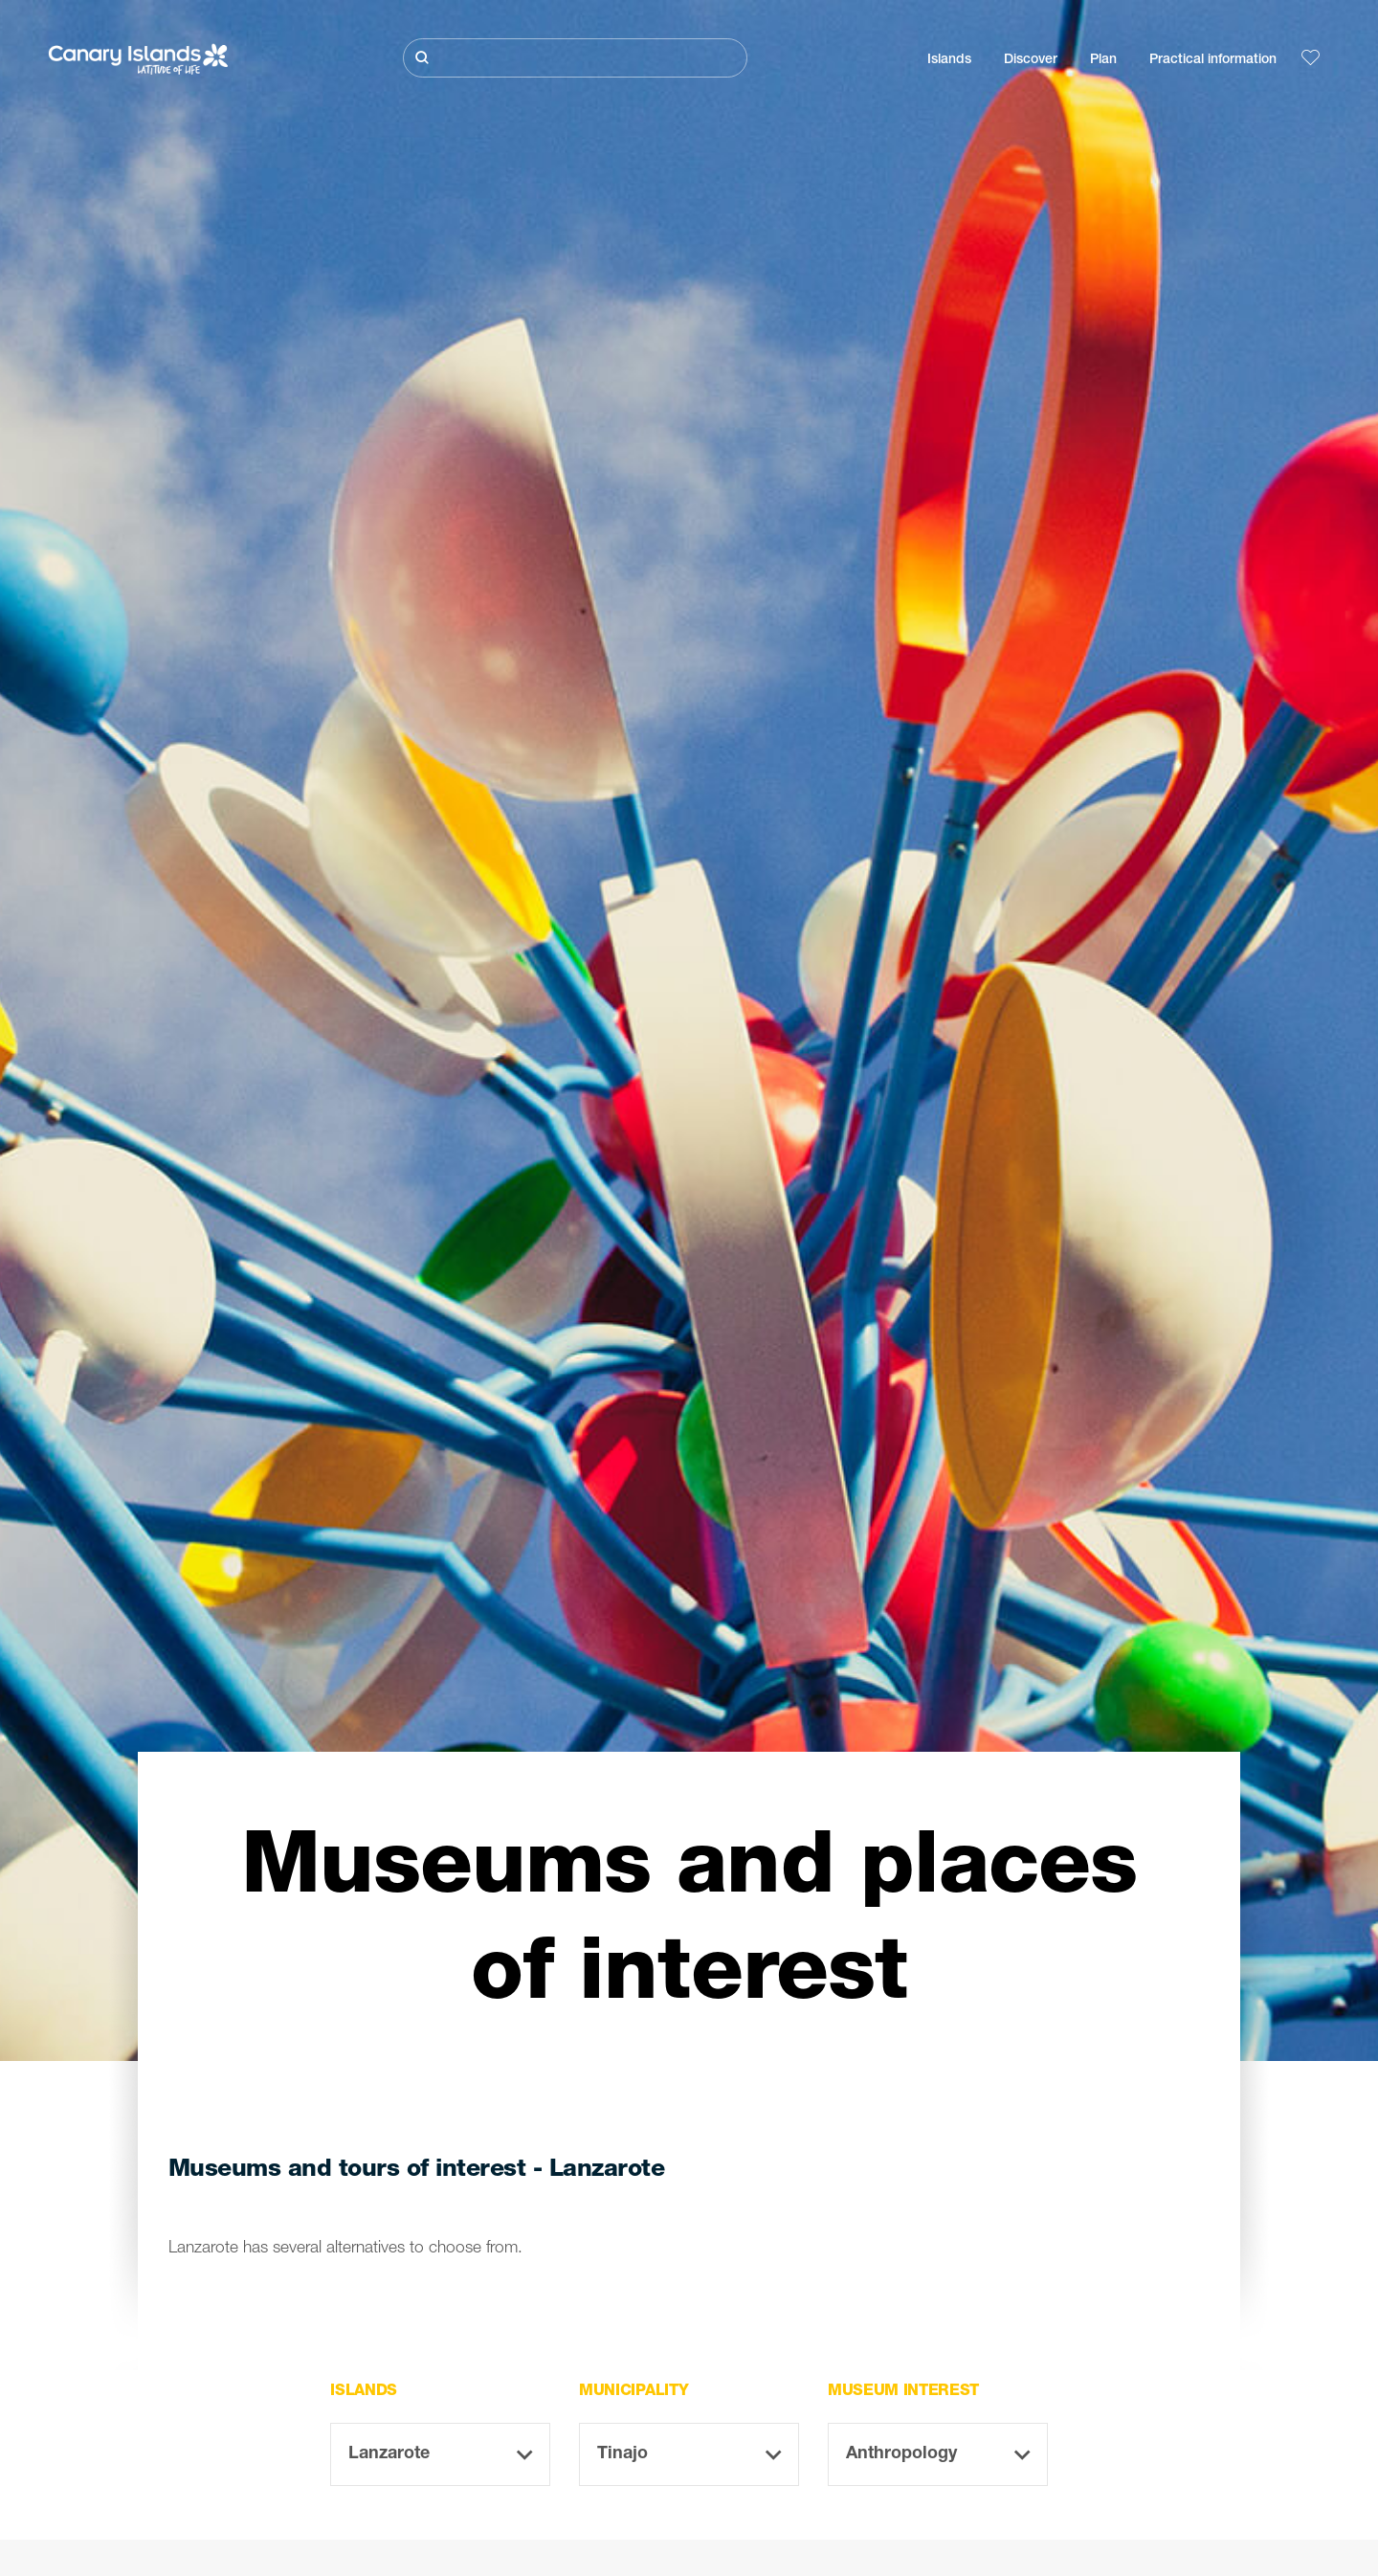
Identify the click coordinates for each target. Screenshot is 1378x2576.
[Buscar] (575, 58)
